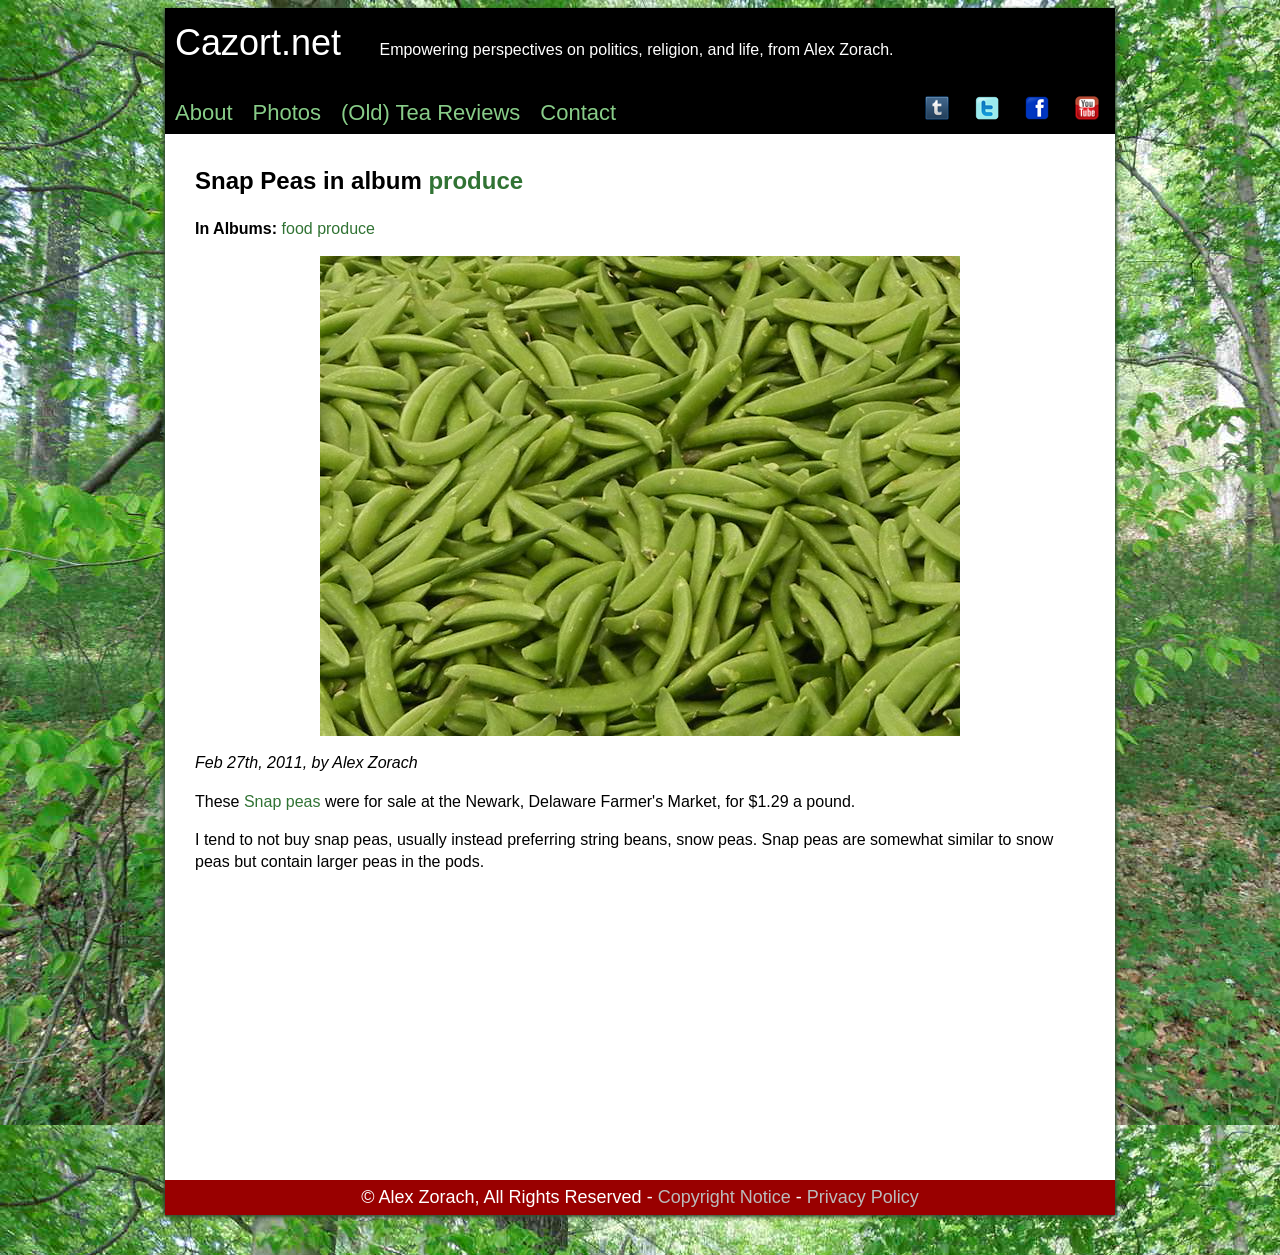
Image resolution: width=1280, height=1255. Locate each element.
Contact (578, 112)
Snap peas (282, 801)
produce (475, 180)
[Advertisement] (640, 1030)
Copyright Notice (724, 1197)
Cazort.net (258, 42)
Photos (287, 112)
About (204, 112)
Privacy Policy (863, 1197)
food (297, 228)
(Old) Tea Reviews (430, 112)
